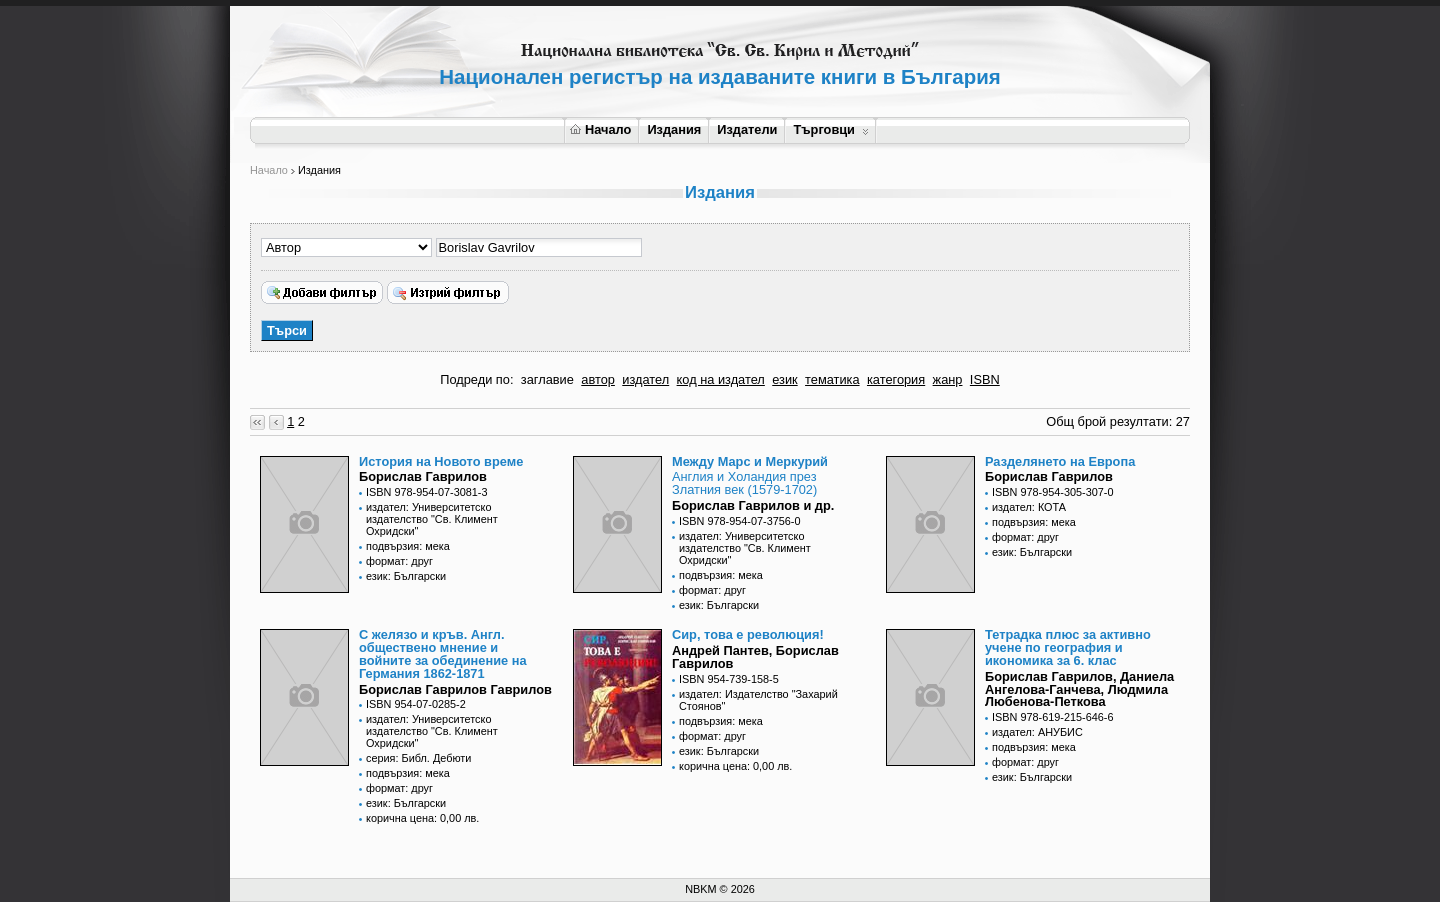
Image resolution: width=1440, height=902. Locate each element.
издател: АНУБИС (1037, 732)
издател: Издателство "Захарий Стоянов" (758, 700)
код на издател (721, 379)
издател (645, 379)
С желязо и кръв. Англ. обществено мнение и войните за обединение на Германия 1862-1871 (443, 653)
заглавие (547, 379)
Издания (674, 129)
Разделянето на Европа (1060, 461)
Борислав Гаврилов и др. (753, 505)
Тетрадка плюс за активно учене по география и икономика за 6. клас (1068, 647)
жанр (948, 379)
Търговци (830, 129)
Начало (600, 129)
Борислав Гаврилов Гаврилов (455, 689)
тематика (832, 379)
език (784, 379)
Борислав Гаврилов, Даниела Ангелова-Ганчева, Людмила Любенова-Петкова (1079, 689)
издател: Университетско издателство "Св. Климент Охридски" (432, 519)
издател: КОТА (1029, 507)
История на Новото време (441, 461)
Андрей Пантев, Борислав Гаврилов (755, 657)
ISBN (985, 379)
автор (598, 379)
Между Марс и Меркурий (750, 461)
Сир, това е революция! (748, 634)
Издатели (747, 129)
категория (896, 379)
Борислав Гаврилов (423, 476)
